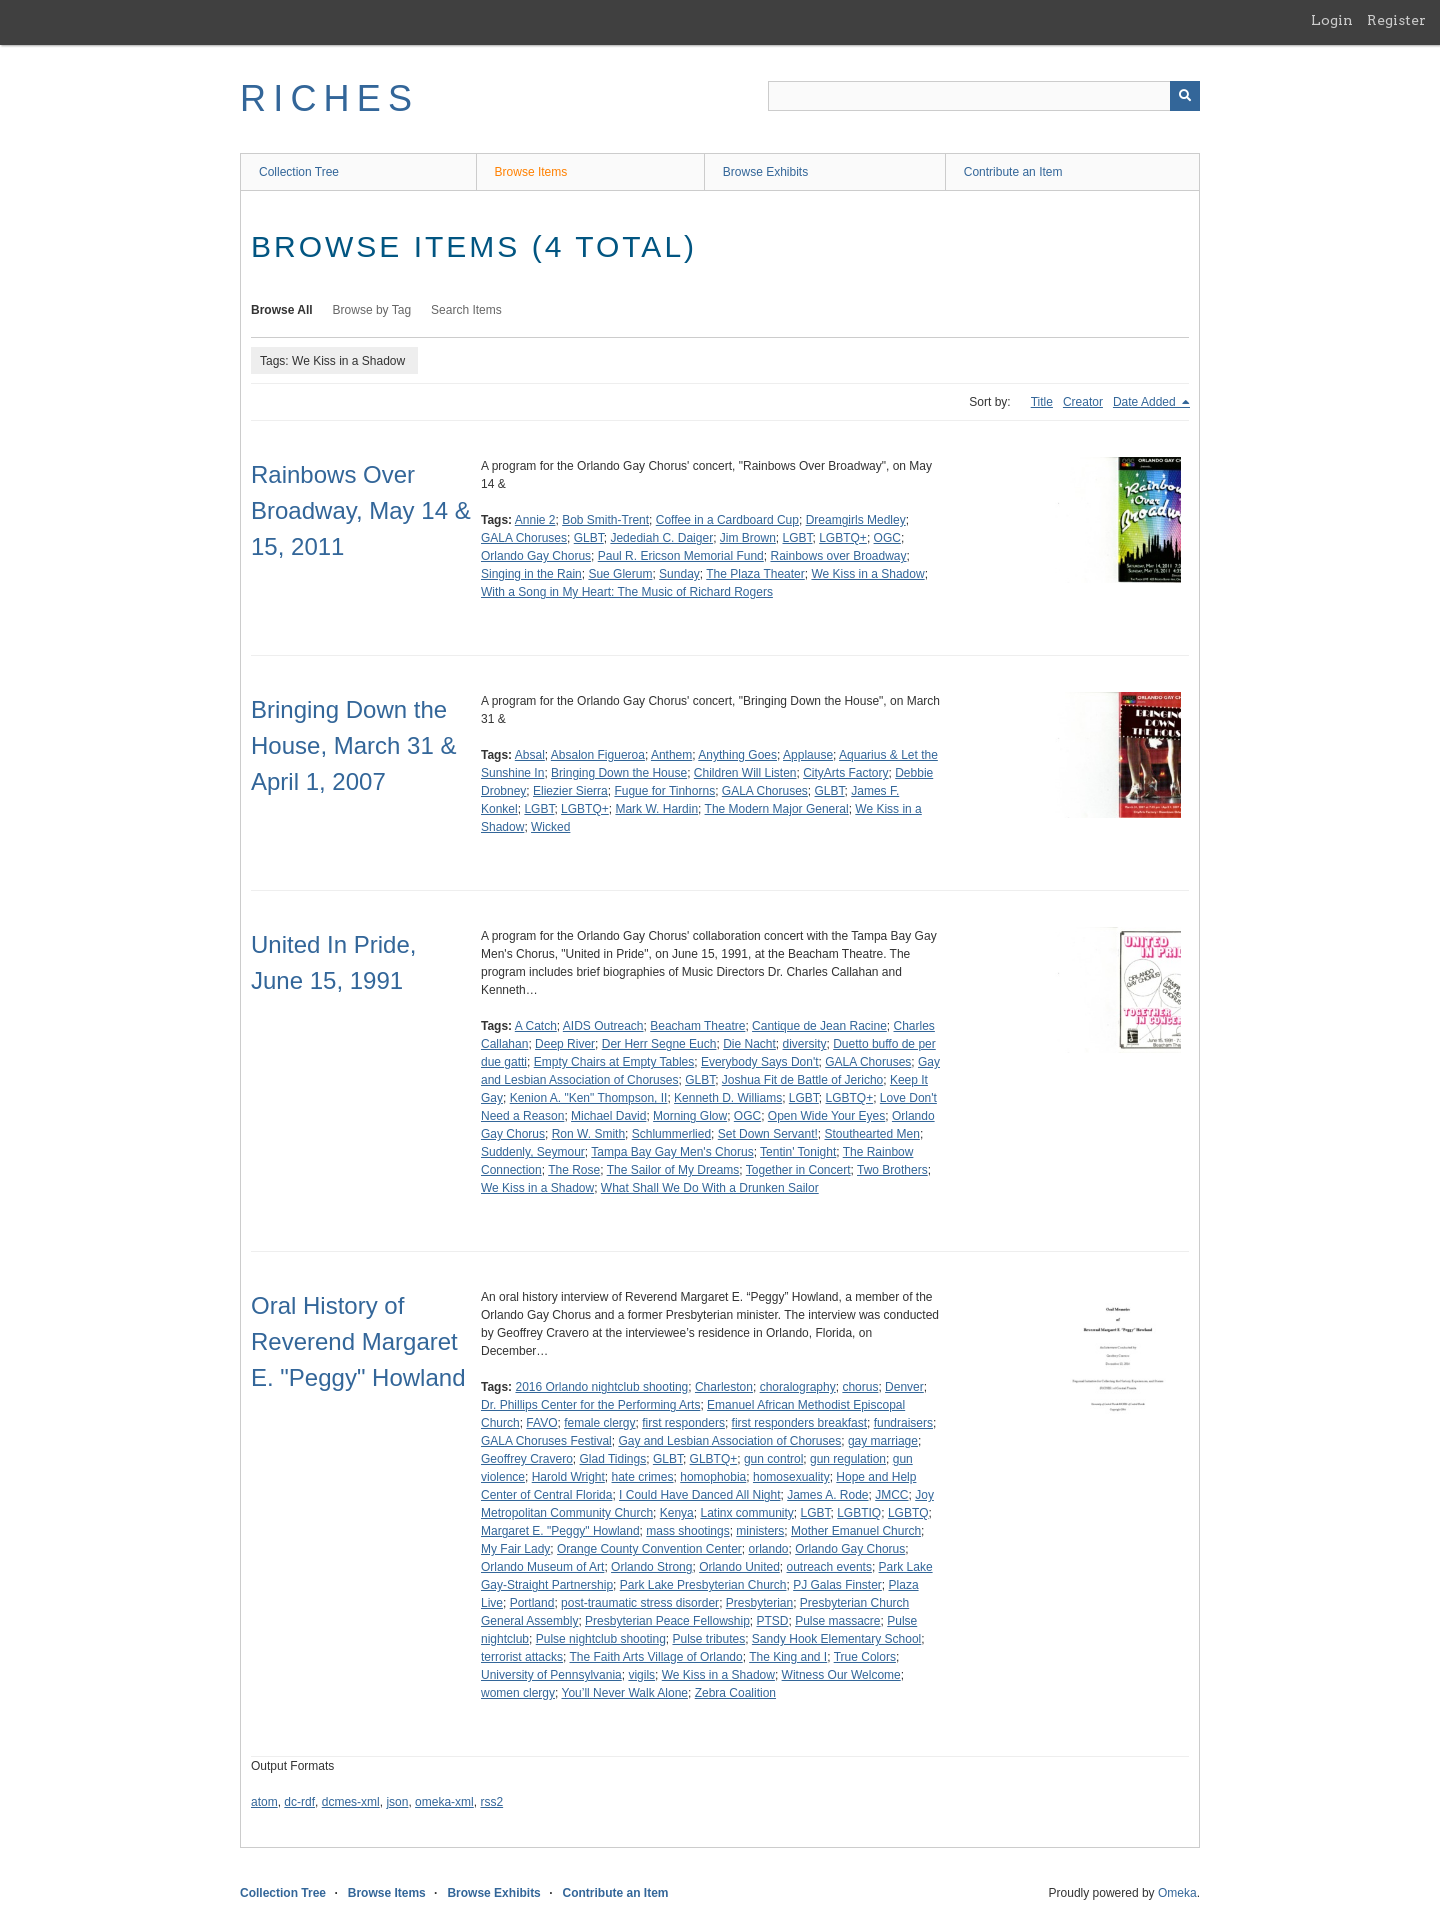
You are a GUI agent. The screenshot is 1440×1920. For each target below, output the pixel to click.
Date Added (1146, 402)
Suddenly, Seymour (533, 1152)
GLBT (589, 538)
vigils (641, 1675)
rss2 (491, 1802)
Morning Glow (690, 1116)
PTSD (772, 1621)
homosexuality (791, 1477)
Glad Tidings (613, 1459)
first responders (683, 1423)
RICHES (329, 98)
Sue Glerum (620, 574)
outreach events (829, 1567)
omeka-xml (444, 1802)
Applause (808, 755)
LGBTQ (908, 1513)
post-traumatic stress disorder (640, 1603)
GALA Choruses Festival (546, 1441)
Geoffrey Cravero (527, 1459)
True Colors (865, 1657)
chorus (860, 1387)
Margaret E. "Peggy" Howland (560, 1531)
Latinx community (746, 1513)
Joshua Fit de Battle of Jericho (802, 1080)
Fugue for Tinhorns (664, 791)
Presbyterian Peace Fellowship (667, 1621)
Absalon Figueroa (598, 755)
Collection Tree (299, 172)
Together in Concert (798, 1170)
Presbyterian (759, 1603)
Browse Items (531, 172)
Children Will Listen (745, 773)
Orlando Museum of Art (542, 1567)
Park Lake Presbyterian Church (703, 1585)
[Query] (984, 96)
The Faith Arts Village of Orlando (655, 1657)
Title (1042, 402)
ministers (760, 1531)
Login (1332, 20)
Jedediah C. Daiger (661, 538)
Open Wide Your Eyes (826, 1116)
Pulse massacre (837, 1621)
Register (1396, 20)
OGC (887, 538)
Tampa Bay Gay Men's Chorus (672, 1152)
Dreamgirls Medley (856, 520)
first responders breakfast (799, 1423)
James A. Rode (827, 1495)
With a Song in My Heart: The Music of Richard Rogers (627, 592)
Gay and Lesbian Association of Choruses (729, 1441)
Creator (1083, 402)
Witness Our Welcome (841, 1675)
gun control (773, 1459)
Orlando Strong (651, 1567)
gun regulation (848, 1459)
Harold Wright (568, 1477)
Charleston (724, 1387)
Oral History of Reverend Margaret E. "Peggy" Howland (358, 1341)
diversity (805, 1044)
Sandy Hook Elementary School (836, 1639)
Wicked (550, 827)
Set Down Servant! (768, 1134)
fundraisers (903, 1423)
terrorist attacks (522, 1657)
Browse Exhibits (765, 172)
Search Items (466, 310)
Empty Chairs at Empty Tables (614, 1062)
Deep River (565, 1044)
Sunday (679, 574)
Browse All (282, 310)
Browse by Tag (372, 310)
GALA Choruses (524, 538)
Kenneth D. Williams (728, 1098)
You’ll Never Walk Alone (624, 1693)
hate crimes (643, 1477)
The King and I (788, 1657)
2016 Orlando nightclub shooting (601, 1387)
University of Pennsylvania (551, 1675)
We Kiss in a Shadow (867, 574)
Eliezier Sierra (570, 791)
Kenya (677, 1513)
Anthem (671, 755)
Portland (532, 1603)
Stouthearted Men (872, 1134)
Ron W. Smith (588, 1134)
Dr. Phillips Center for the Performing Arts (590, 1405)
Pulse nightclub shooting (601, 1639)
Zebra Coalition (735, 1693)
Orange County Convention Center (649, 1549)
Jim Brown (748, 538)
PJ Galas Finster (837, 1585)
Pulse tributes (708, 1639)
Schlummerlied (671, 1134)
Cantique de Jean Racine (819, 1026)
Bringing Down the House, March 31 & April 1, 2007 (353, 745)
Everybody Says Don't (760, 1062)
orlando (768, 1549)
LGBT (798, 538)
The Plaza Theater (755, 574)
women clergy (518, 1693)
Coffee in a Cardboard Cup (727, 520)
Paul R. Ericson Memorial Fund (681, 556)
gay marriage (883, 1441)
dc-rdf (299, 1802)
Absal (530, 755)
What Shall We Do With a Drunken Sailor (710, 1188)
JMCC (891, 1495)
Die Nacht (749, 1044)
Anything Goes (737, 755)
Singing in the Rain (531, 574)
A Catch (536, 1026)
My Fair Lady (515, 1549)
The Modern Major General (777, 809)
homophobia (713, 1477)
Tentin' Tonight (798, 1152)
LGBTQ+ (843, 538)
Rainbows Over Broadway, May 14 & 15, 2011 (361, 510)
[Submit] (1185, 96)
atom (264, 1802)
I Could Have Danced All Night (699, 1495)
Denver (904, 1387)
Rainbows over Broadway (838, 556)
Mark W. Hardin (656, 809)
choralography (798, 1387)
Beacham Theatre (697, 1026)
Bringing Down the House (619, 773)
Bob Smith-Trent (605, 520)
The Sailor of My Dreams (673, 1170)
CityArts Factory (845, 773)
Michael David (608, 1116)
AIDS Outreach (603, 1026)
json (397, 1802)
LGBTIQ (859, 1513)
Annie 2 (535, 520)
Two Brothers (892, 1170)
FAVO (541, 1423)
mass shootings (687, 1531)
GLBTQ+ (714, 1459)
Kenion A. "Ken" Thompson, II (589, 1098)
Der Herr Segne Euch (659, 1044)
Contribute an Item (1013, 172)
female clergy (599, 1423)
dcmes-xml (351, 1802)
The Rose (574, 1170)
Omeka (1177, 1893)
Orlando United (739, 1567)
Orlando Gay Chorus (536, 556)
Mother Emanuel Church (856, 1531)
